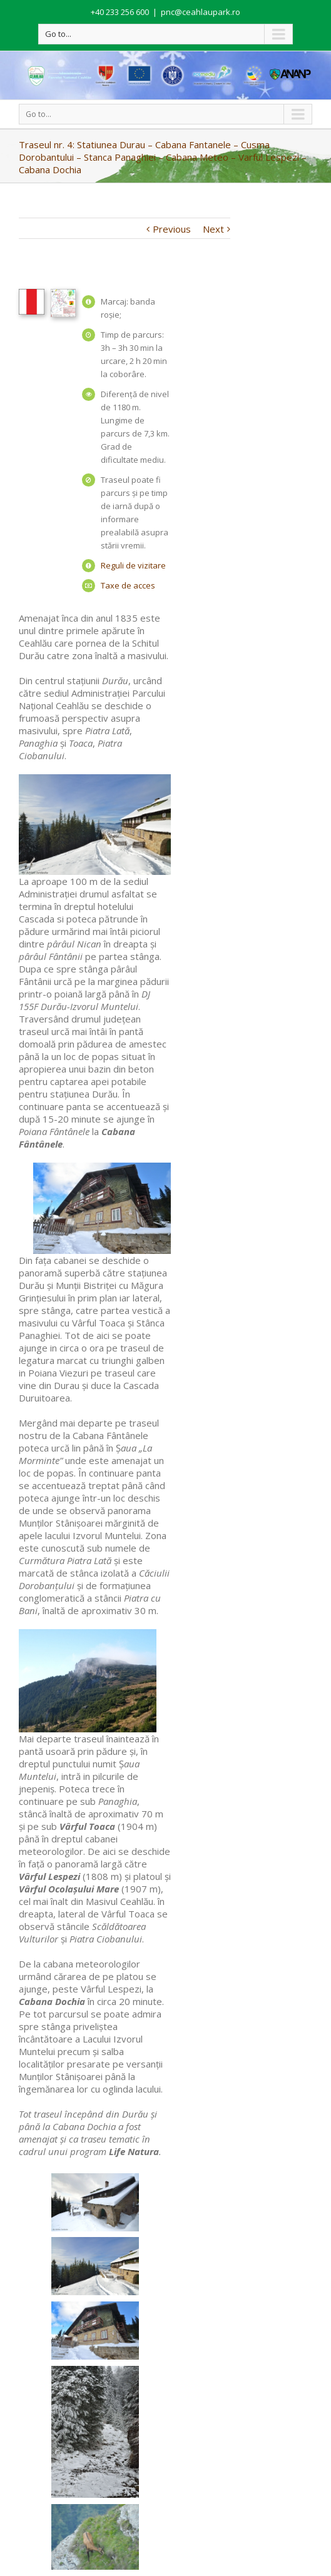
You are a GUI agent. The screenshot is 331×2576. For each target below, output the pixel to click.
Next (213, 229)
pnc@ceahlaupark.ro (200, 12)
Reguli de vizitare (133, 565)
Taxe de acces (128, 585)
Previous (172, 229)
